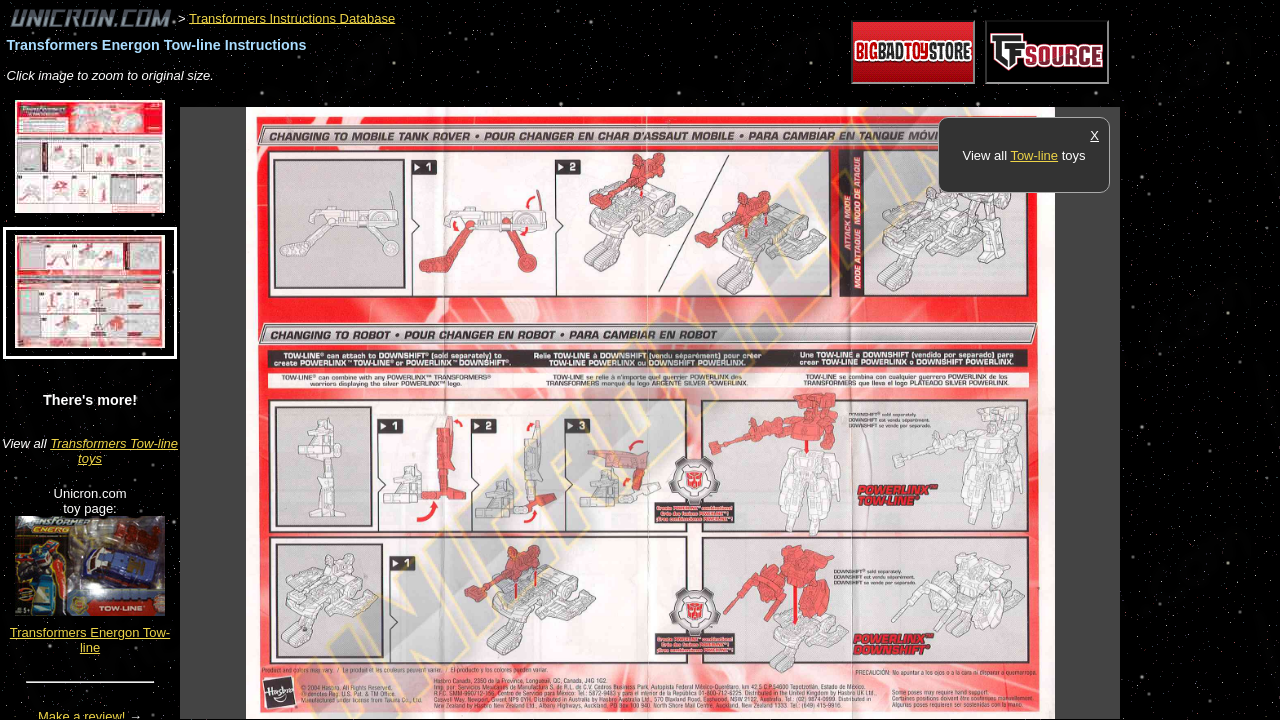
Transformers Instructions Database (292, 17)
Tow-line (1034, 155)
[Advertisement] (544, 96)
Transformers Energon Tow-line (90, 640)
